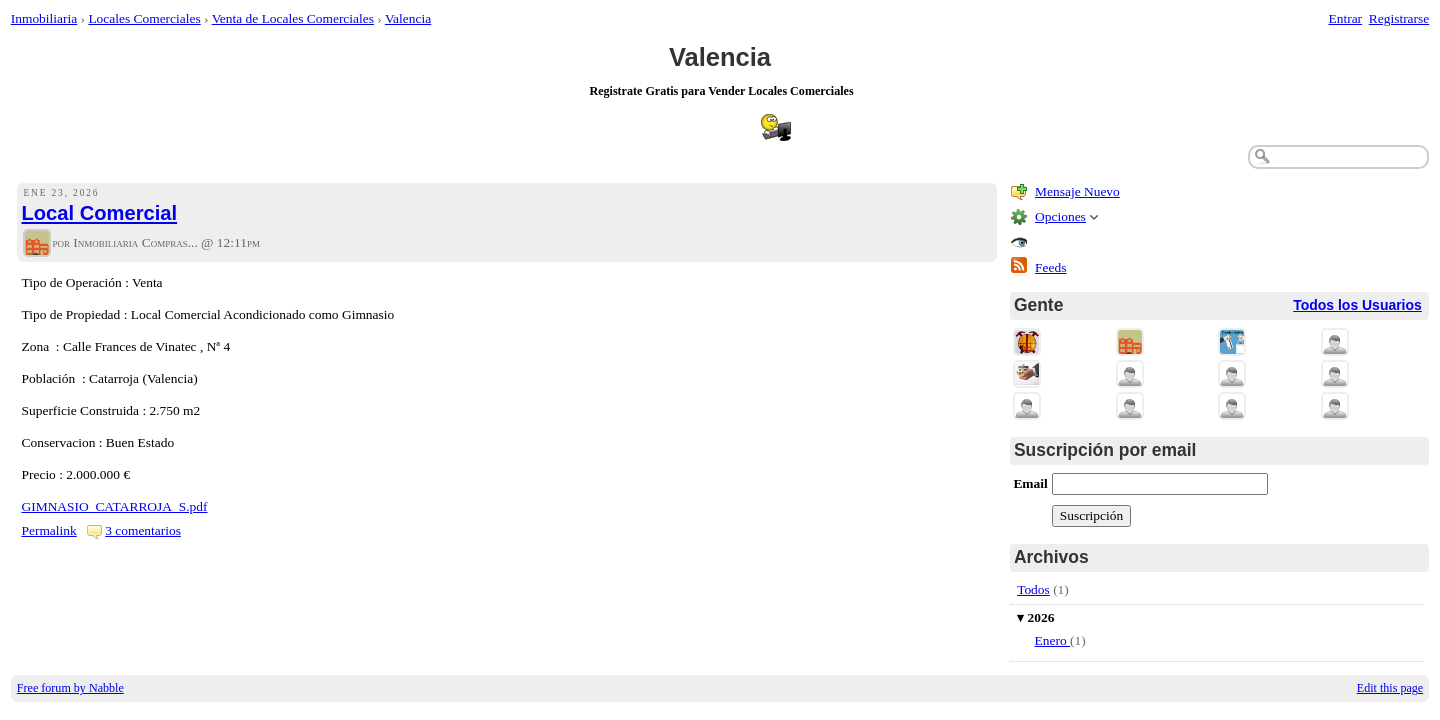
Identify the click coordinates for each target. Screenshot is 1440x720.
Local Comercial (100, 213)
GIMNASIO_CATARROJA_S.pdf (115, 506)
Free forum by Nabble (70, 688)
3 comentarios (143, 530)
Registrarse (1399, 18)
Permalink (49, 530)
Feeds (1050, 267)
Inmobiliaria (44, 18)
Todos (1033, 589)
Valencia (408, 18)
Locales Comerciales (144, 18)
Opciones (1060, 216)
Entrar (1346, 18)
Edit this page (1390, 688)
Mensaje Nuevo (1077, 191)
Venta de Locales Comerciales (293, 18)
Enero (1052, 640)
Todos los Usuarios (1357, 305)
